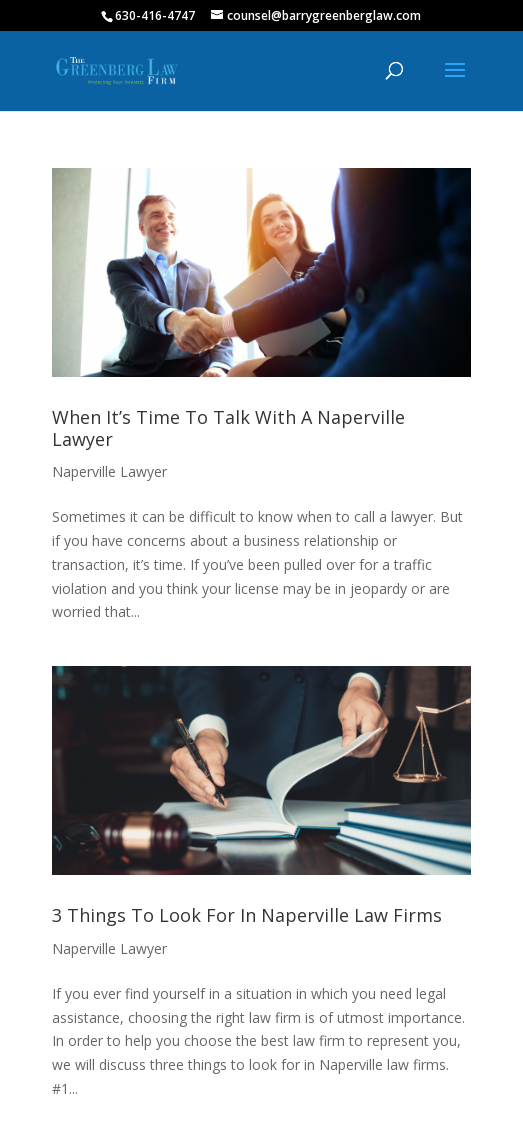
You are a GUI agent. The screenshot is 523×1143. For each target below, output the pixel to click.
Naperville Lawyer (109, 471)
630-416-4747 (155, 15)
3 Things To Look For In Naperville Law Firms (247, 915)
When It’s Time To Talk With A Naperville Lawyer (228, 428)
